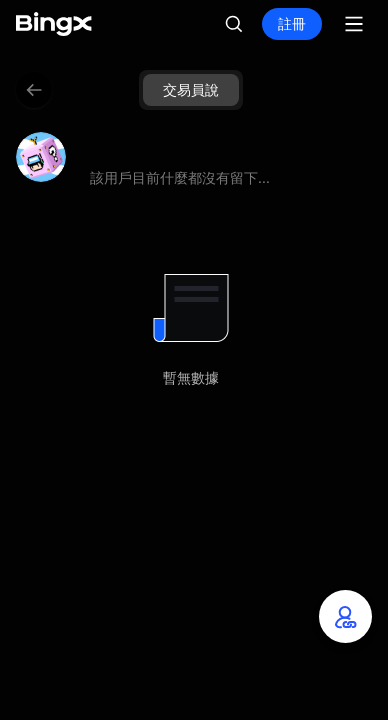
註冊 (292, 23)
